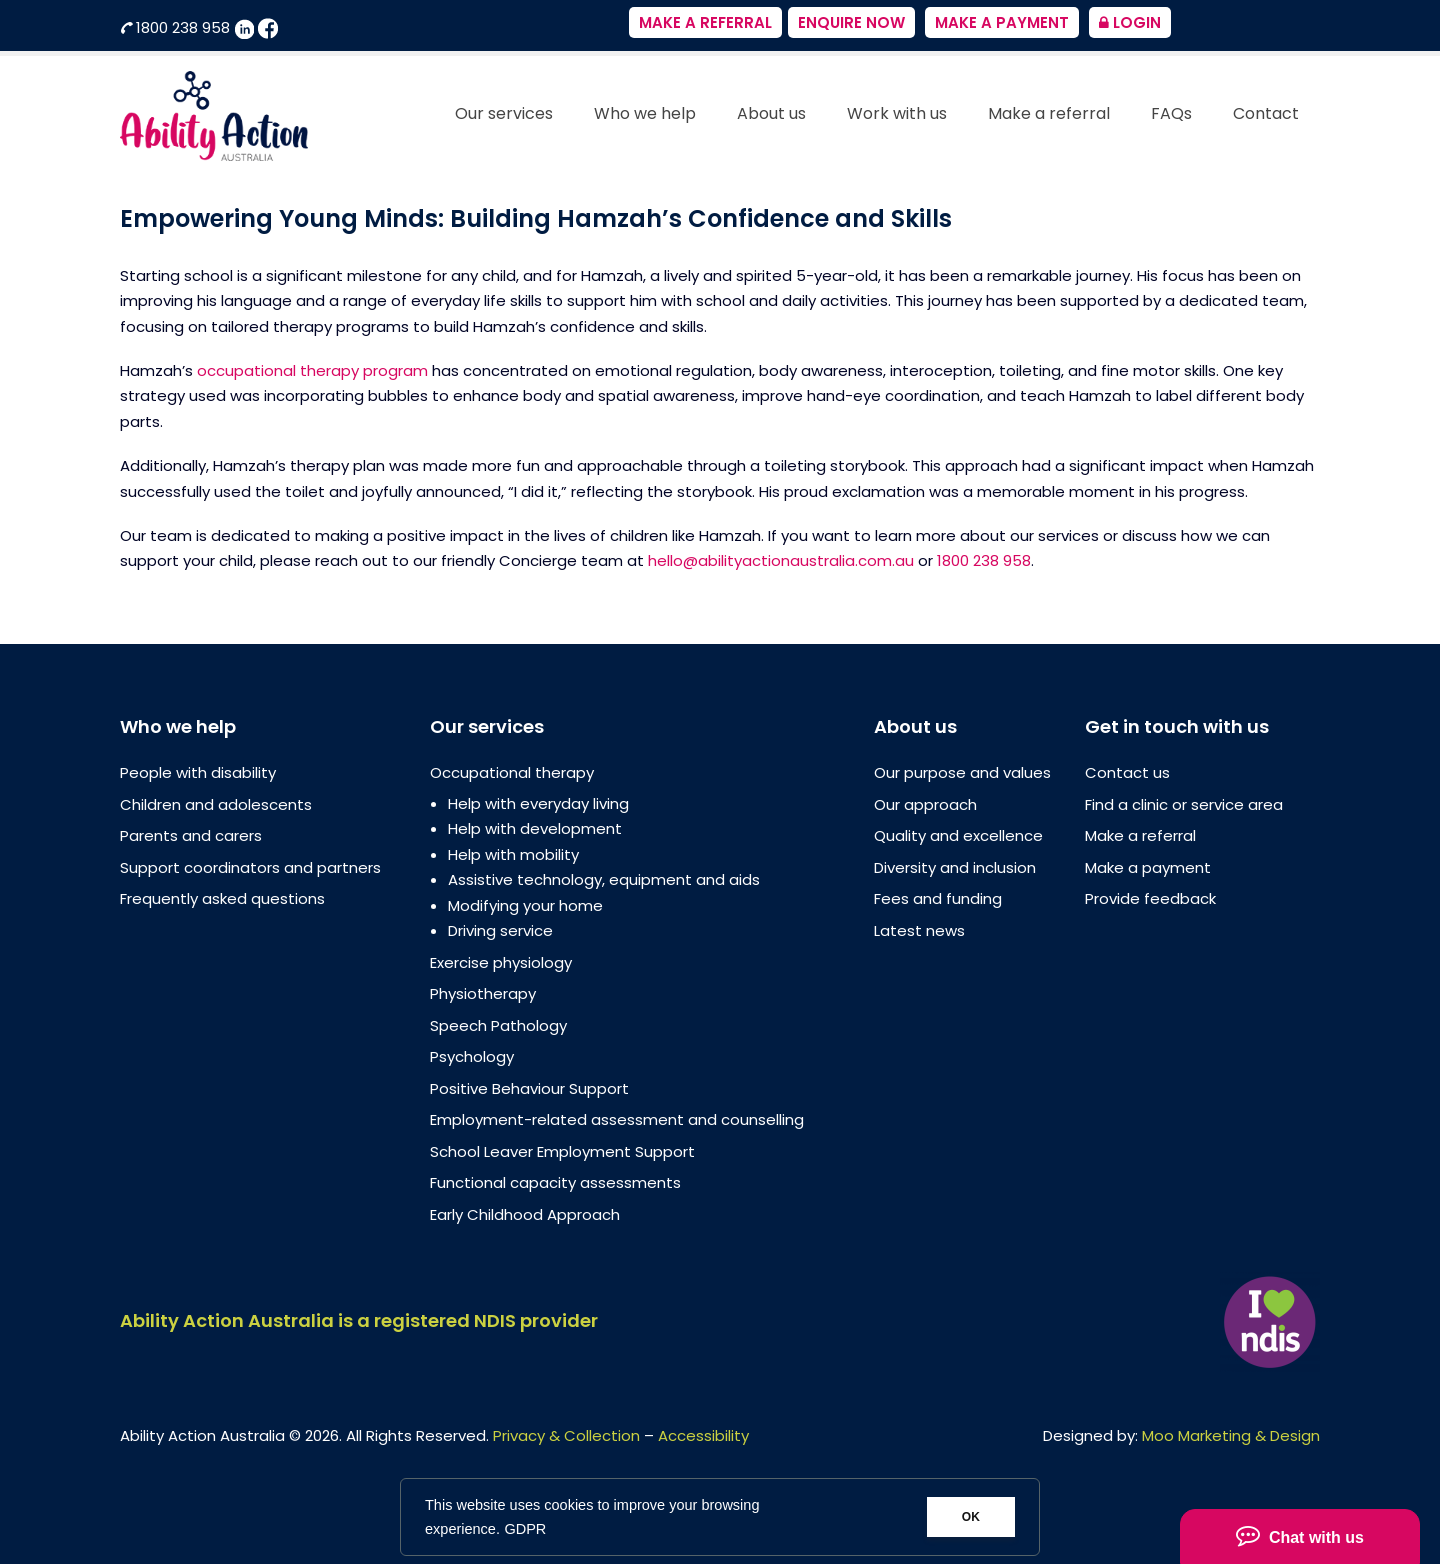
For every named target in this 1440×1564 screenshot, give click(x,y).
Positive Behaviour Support (529, 1088)
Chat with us (1300, 1534)
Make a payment (1148, 867)
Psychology (472, 1056)
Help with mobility (513, 854)
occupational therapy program (312, 370)
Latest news (919, 930)
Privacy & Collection (566, 1435)
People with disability (198, 772)
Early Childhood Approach (525, 1214)
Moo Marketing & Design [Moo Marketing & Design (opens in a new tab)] (1231, 1435)
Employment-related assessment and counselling (617, 1119)
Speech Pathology (498, 1025)
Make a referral (1140, 835)
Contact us (1127, 772)
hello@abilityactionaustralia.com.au (781, 560)
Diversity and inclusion (955, 867)
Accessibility (703, 1435)
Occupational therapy (512, 772)
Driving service (500, 930)
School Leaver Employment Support (562, 1151)
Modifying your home (525, 905)
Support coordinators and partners (250, 867)
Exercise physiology (501, 962)
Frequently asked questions (222, 898)
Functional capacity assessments (555, 1182)
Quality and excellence (958, 835)
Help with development (535, 828)
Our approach (925, 804)
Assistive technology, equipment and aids (604, 879)
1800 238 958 (177, 27)
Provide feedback (1150, 898)
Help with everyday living (538, 803)
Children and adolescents (216, 804)
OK (971, 1517)
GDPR (525, 1529)
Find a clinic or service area (1184, 804)
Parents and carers (191, 835)
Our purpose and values (962, 772)
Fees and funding (938, 898)
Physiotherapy (483, 993)
